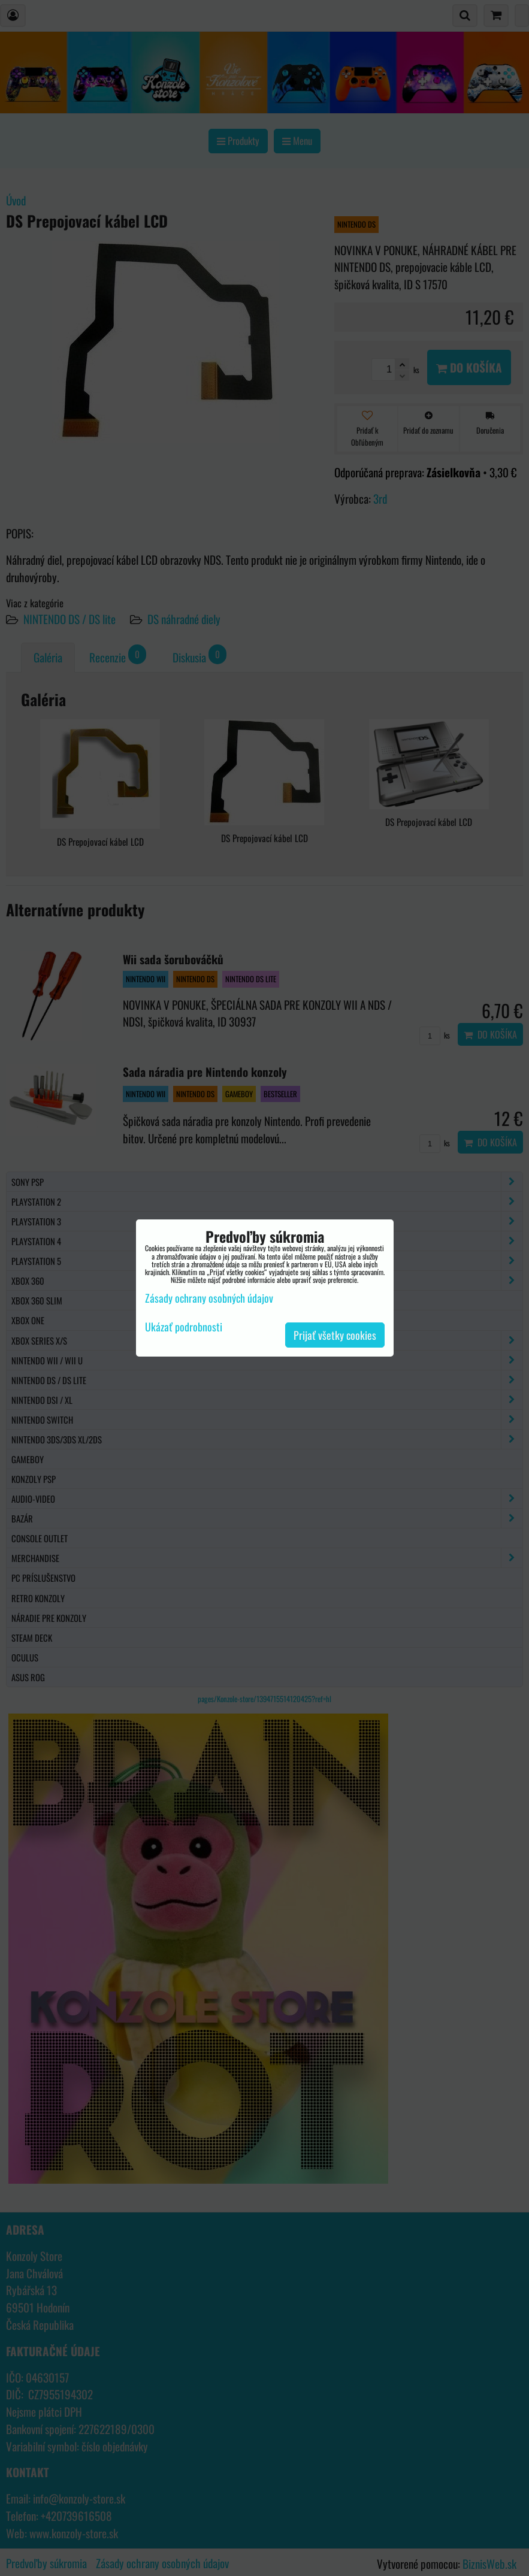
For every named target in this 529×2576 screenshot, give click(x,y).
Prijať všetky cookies (335, 1335)
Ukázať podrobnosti (183, 1327)
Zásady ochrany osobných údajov (209, 1298)
